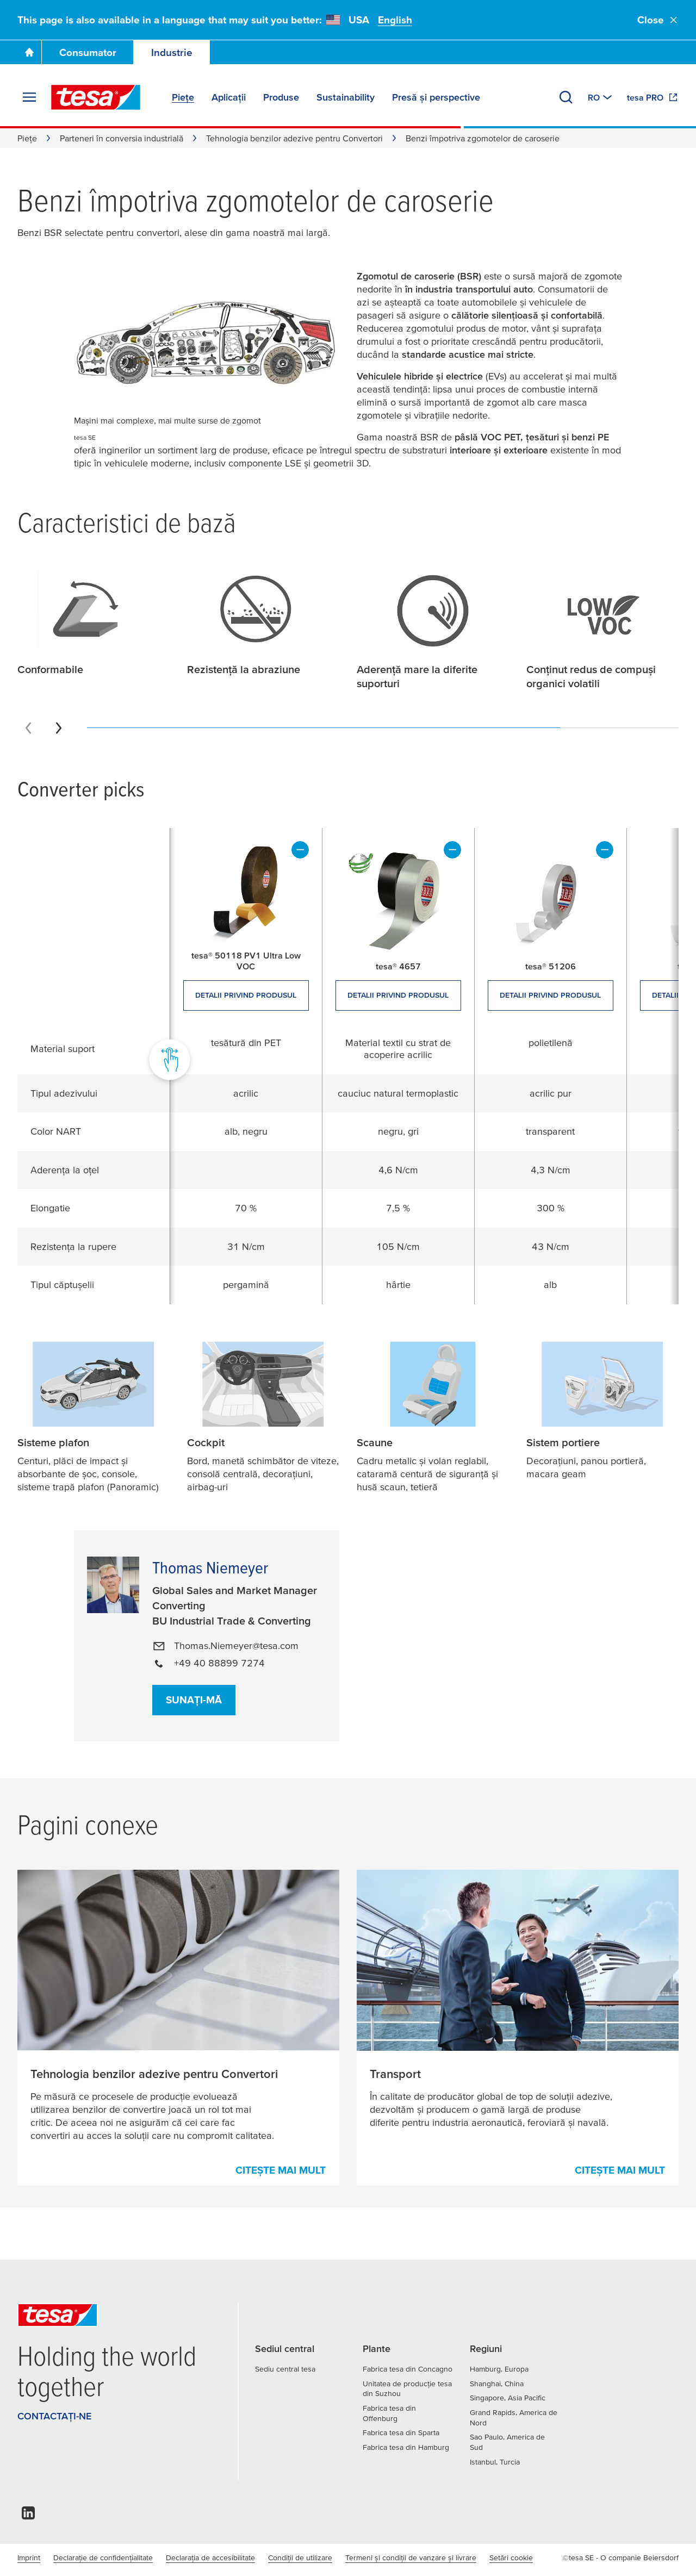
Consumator (87, 52)
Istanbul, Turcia (495, 2461)
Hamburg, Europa (499, 2369)
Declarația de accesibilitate (210, 2557)
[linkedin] (28, 2516)
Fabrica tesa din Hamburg (406, 2447)
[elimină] (300, 849)
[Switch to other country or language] (601, 97)
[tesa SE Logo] (95, 97)
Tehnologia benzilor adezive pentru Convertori (294, 138)
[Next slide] (59, 728)
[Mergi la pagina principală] (29, 52)
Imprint (28, 2557)
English (395, 20)
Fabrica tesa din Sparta (401, 2432)
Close (658, 20)
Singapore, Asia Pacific (507, 2397)
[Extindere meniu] (29, 97)
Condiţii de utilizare (300, 2557)
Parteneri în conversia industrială (121, 138)
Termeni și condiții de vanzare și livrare (410, 2557)
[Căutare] (566, 97)
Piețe (27, 138)
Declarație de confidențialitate (103, 2557)
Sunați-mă (194, 1700)
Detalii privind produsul (245, 995)
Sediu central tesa (285, 2369)
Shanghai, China (497, 2383)
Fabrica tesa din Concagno (407, 2369)
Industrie (171, 52)
